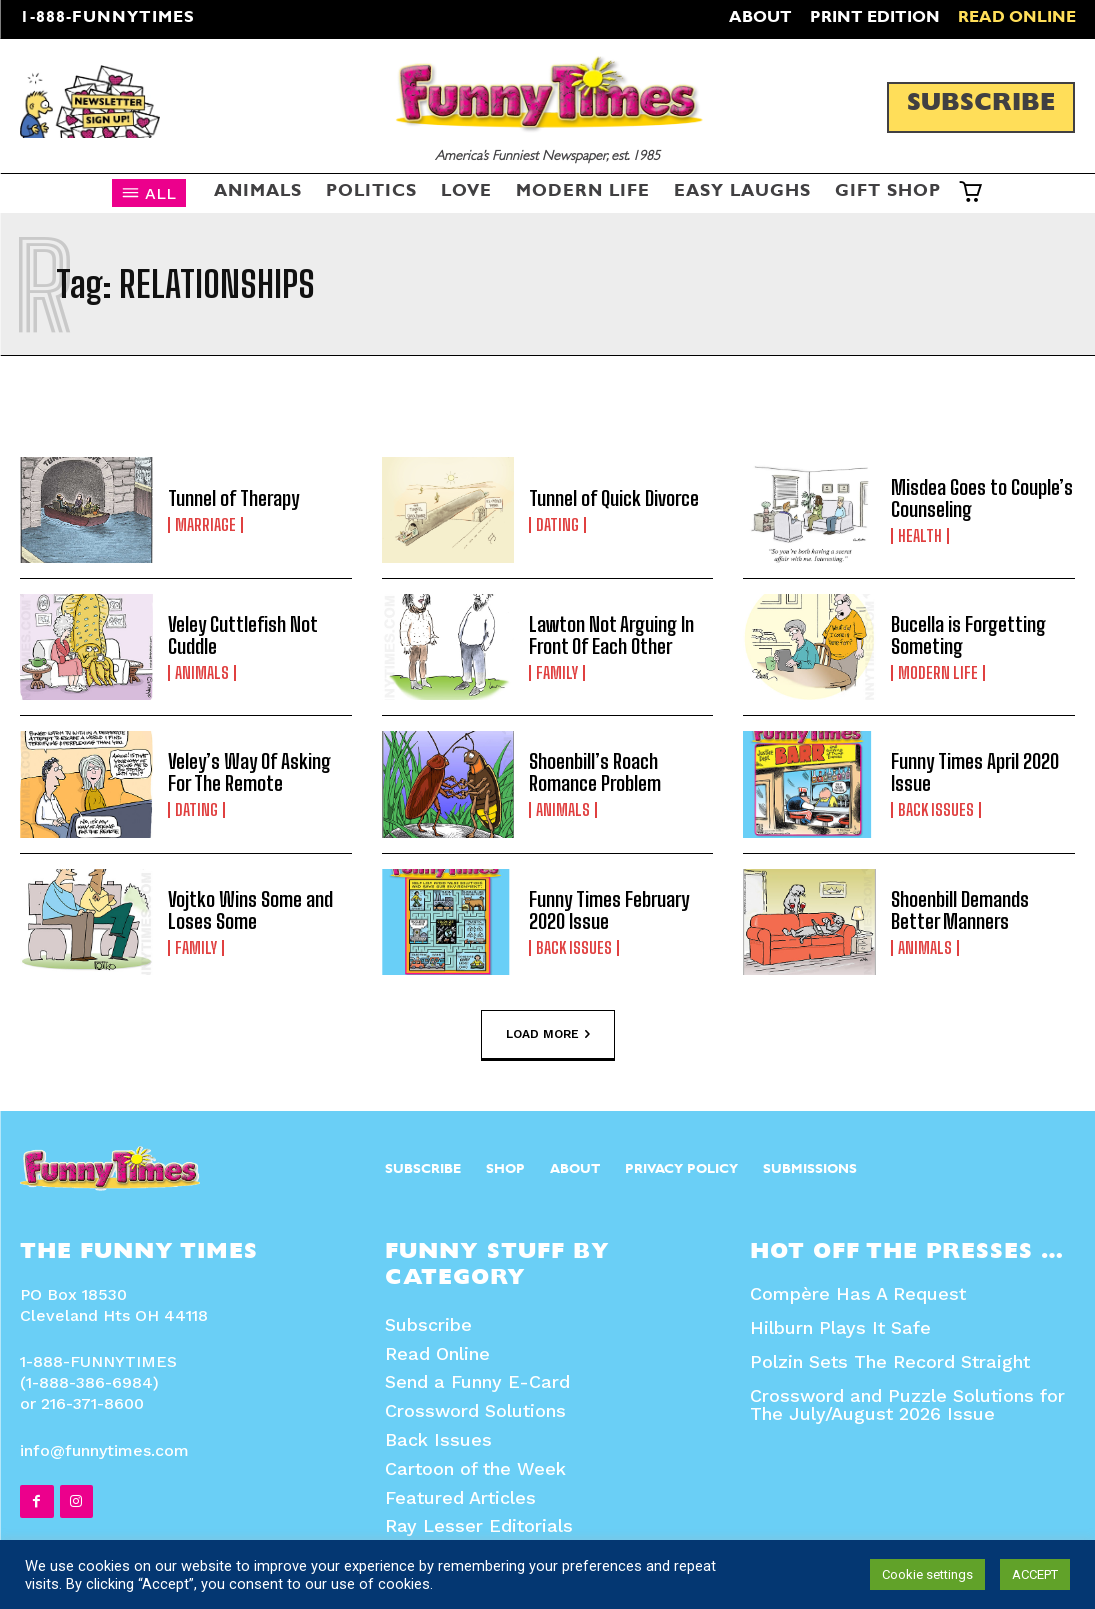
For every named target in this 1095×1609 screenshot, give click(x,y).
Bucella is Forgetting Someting (968, 635)
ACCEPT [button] (1035, 1574)
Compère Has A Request (858, 1293)
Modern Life (938, 673)
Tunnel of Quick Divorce (614, 498)
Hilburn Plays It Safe (840, 1327)
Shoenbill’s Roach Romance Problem (595, 772)
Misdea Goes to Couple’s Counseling (982, 498)
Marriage (205, 525)
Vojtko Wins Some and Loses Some (250, 910)
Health (920, 536)
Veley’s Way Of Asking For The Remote (249, 772)
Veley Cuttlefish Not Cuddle (243, 635)
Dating (557, 525)
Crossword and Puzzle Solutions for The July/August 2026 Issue (907, 1404)
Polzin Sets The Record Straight (890, 1361)
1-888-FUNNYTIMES (107, 19)
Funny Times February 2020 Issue (609, 910)
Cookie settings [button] (927, 1574)
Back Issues (936, 810)
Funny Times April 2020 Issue (975, 772)
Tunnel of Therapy (233, 498)
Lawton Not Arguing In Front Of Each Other (611, 635)
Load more (548, 1034)
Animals (202, 673)
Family (557, 673)
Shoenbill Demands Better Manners (960, 910)
